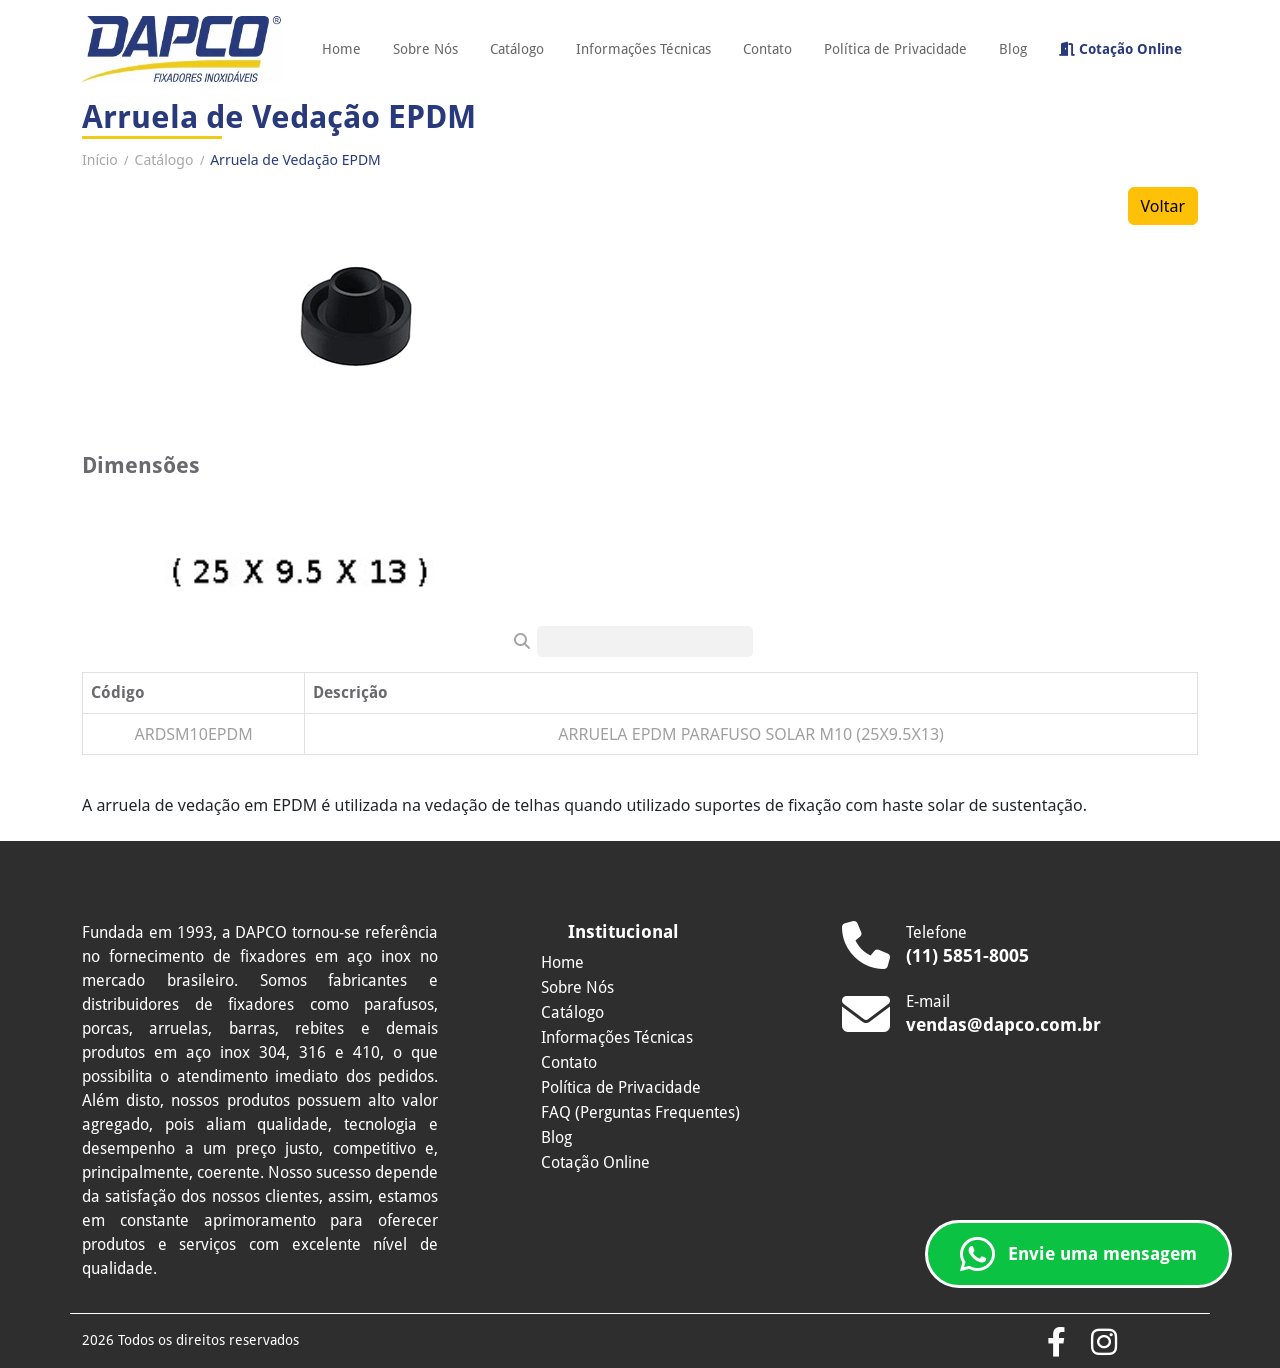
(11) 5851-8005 (967, 955)
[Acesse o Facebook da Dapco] (1056, 1343)
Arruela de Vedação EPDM (295, 159)
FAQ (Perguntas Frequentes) (640, 1112)
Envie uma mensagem (1078, 1254)
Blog (1013, 49)
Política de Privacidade (895, 49)
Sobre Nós (425, 49)
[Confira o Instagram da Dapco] (1104, 1343)
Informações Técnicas (643, 49)
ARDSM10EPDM (193, 734)
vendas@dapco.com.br (1003, 1024)
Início (100, 159)
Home (341, 49)
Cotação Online (1120, 49)
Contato (767, 49)
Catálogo (517, 49)
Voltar (1163, 206)
